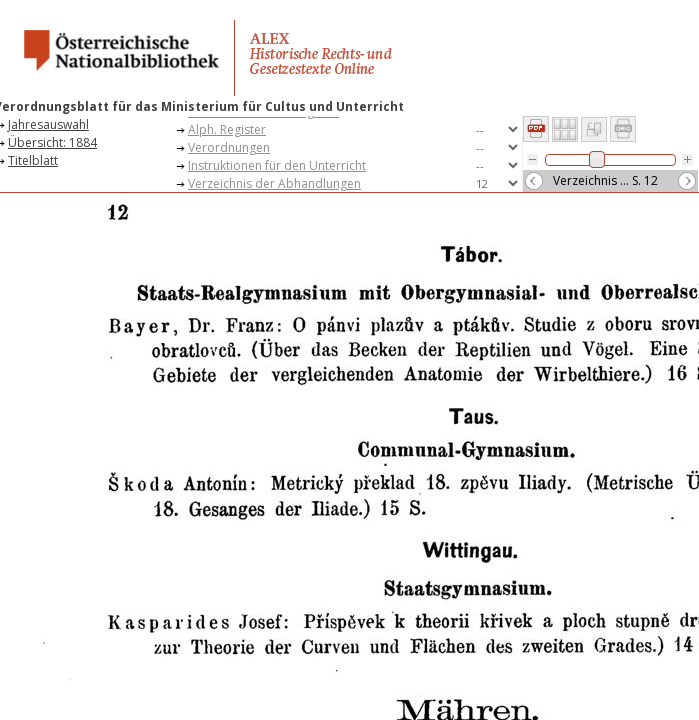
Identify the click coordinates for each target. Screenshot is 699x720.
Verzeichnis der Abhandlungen (274, 183)
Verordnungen (229, 147)
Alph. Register (227, 129)
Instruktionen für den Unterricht (277, 165)
